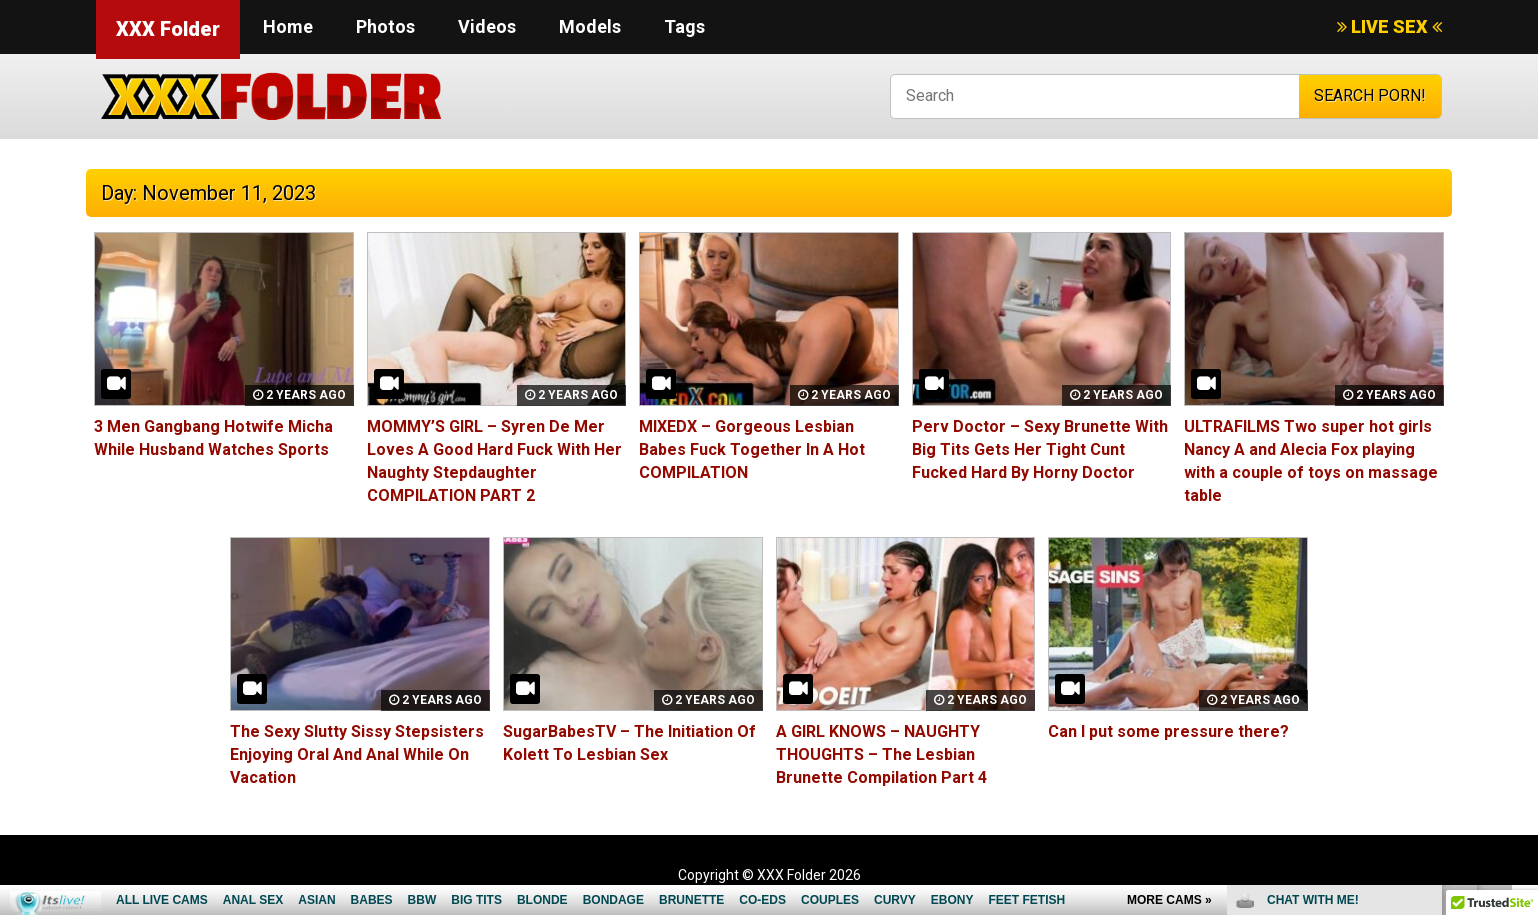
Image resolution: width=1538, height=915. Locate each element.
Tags (684, 26)
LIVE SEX (1389, 26)
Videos (487, 26)
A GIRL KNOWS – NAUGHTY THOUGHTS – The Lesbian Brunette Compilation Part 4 (881, 754)
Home (288, 26)
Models (590, 26)
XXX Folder (168, 29)
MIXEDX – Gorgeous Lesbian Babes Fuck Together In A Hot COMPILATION (752, 449)
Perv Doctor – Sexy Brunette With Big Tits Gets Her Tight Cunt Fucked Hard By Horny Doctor (1040, 449)
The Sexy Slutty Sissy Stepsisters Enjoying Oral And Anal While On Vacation (357, 754)
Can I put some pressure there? (1168, 731)
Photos (385, 26)
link (1520, 602)
